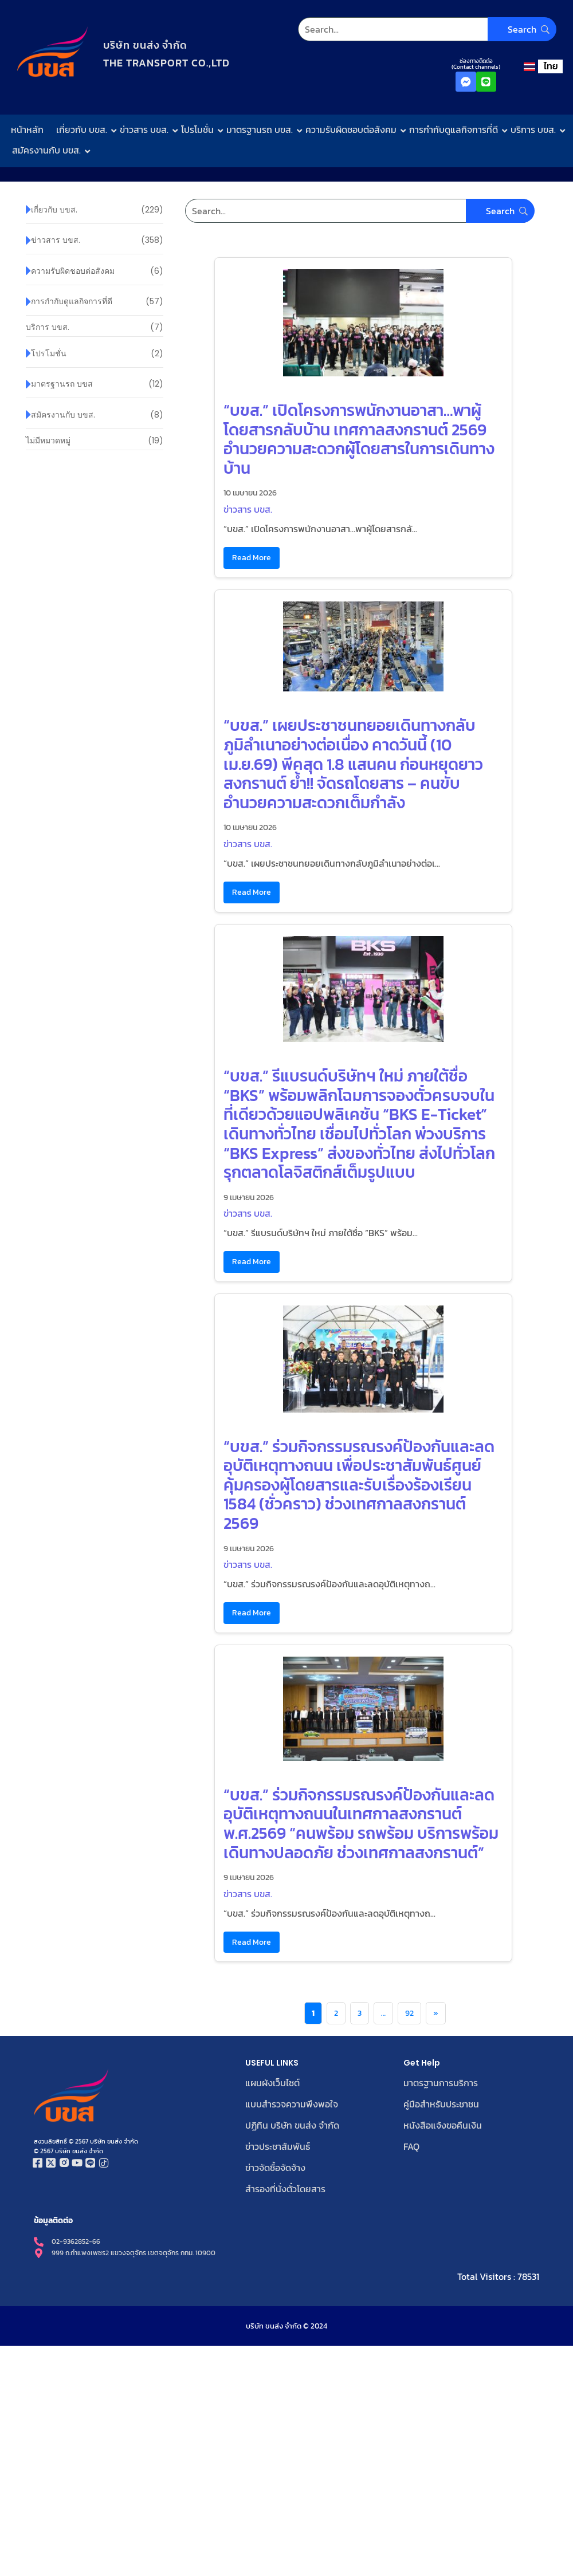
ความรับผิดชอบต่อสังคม (353, 129)
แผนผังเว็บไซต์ (272, 2083)
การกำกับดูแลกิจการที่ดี (456, 129)
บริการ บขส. (536, 129)
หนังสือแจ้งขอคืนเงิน (442, 2124)
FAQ (411, 2145)
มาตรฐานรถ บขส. (262, 129)
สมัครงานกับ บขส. (49, 150)
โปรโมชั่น (200, 129)
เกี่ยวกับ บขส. (84, 129)
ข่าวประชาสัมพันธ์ (277, 2145)
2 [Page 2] (336, 2013)
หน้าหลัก (27, 129)
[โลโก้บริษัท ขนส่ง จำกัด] (52, 52)
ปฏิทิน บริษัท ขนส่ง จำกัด (292, 2124)
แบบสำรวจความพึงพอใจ (291, 2103)
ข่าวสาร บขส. (147, 129)
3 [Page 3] (360, 2013)
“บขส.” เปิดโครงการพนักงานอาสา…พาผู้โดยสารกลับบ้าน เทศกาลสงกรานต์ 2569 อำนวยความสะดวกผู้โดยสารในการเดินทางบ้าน (358, 439)
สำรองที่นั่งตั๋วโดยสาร (285, 2186)
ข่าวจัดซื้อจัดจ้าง (275, 2165)
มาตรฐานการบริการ (440, 2083)
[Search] (427, 29)
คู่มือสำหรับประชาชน (441, 2103)
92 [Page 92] (409, 2013)
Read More (251, 557)
